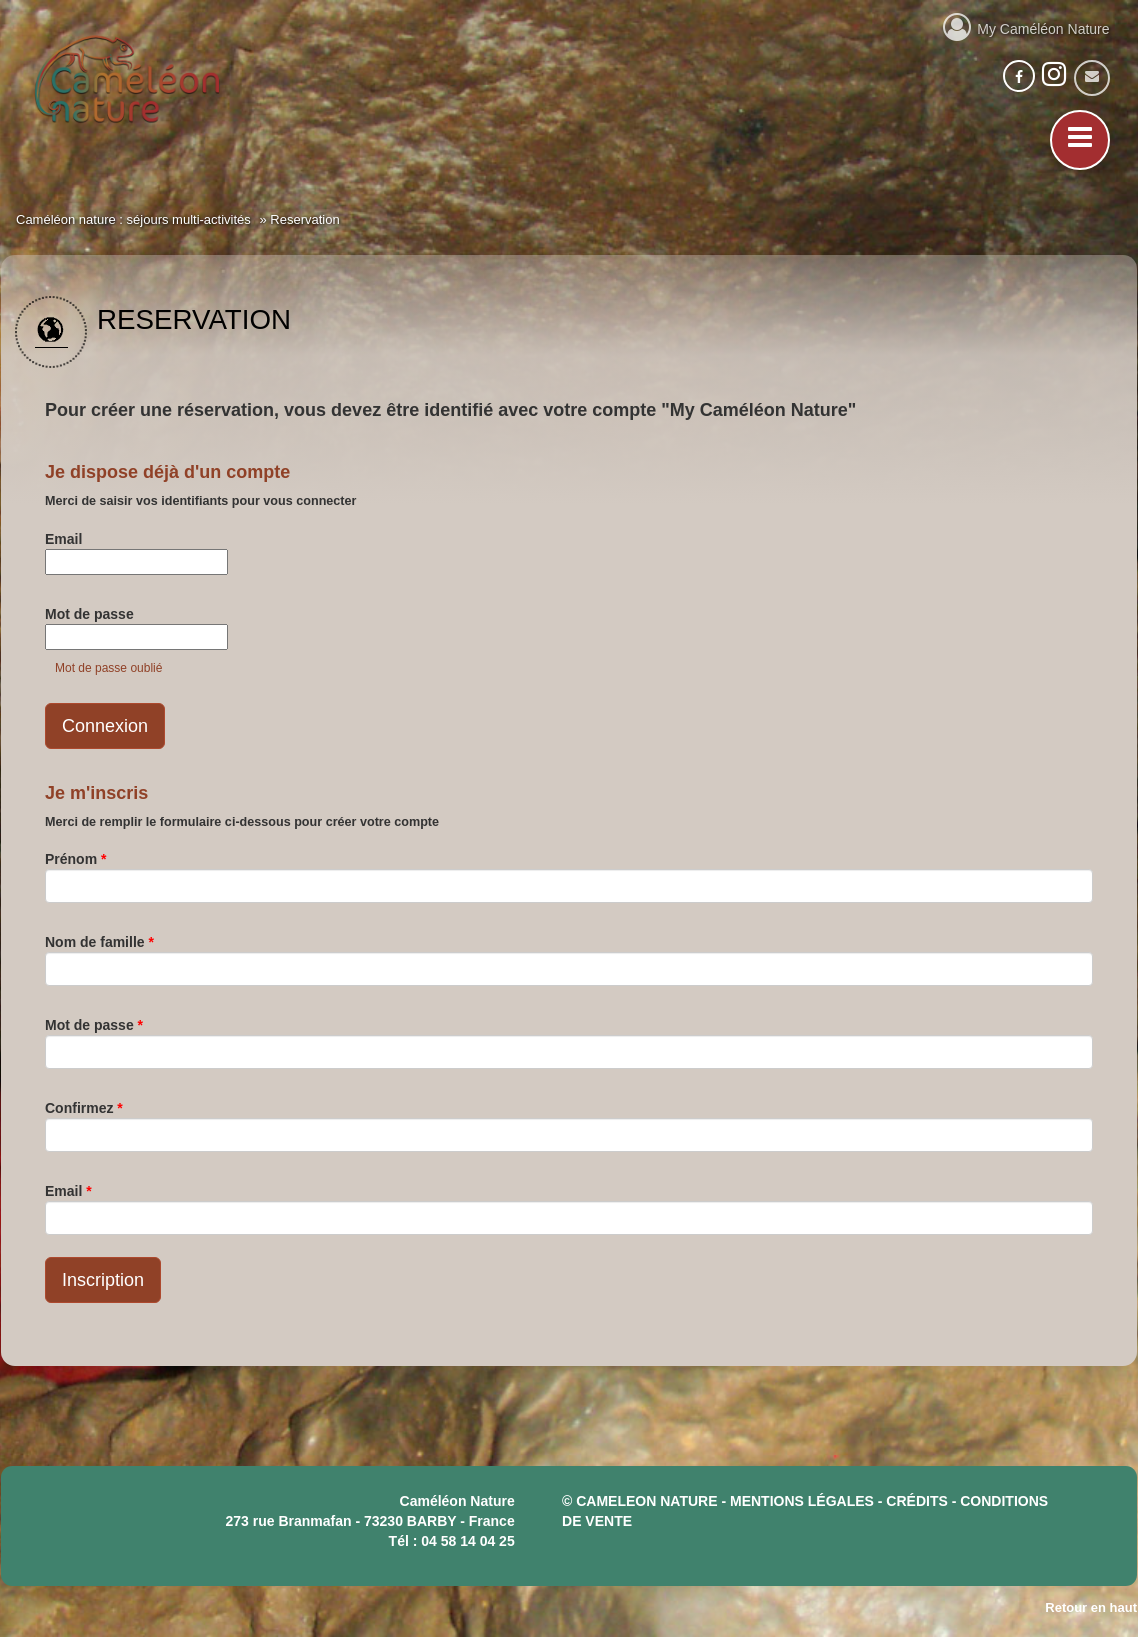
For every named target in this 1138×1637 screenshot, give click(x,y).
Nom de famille (99, 942)
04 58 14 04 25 (467, 1541)
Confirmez (84, 1108)
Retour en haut (1091, 1607)
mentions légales (802, 1501)
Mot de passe (89, 614)
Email (63, 539)
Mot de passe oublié (108, 668)
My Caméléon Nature (1026, 26)
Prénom (75, 859)
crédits (916, 1501)
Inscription (103, 1280)
